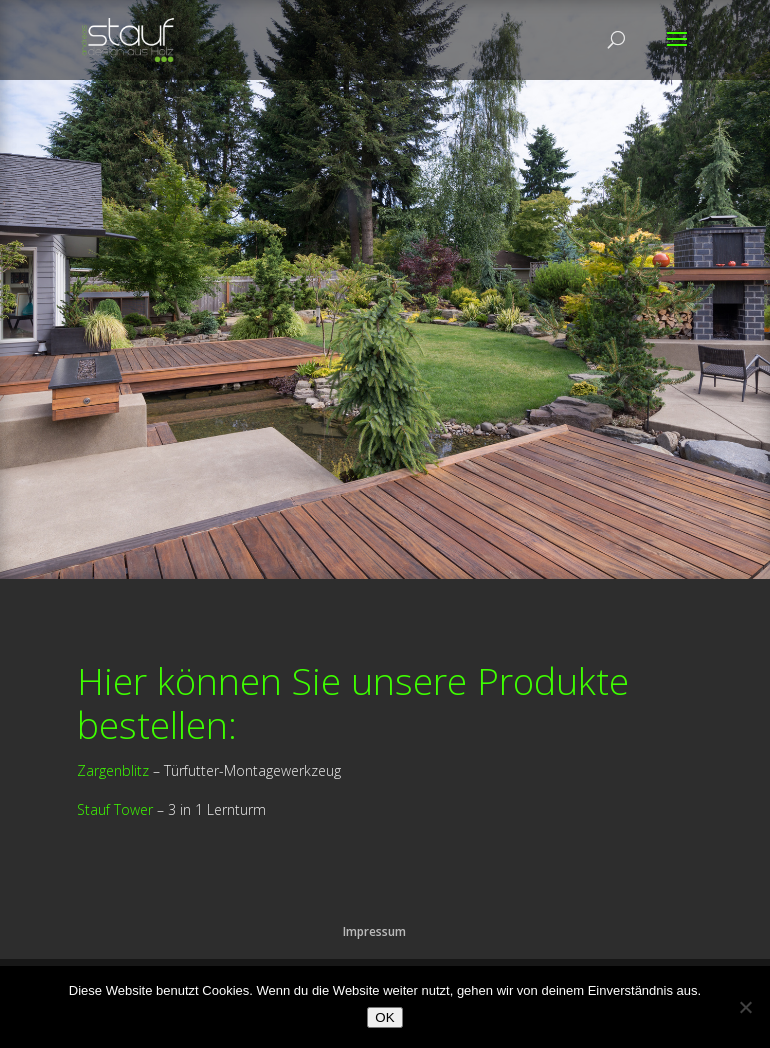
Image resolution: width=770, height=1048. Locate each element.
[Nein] (745, 1007)
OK (384, 1017)
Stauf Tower (115, 809)
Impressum (374, 931)
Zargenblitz (113, 770)
